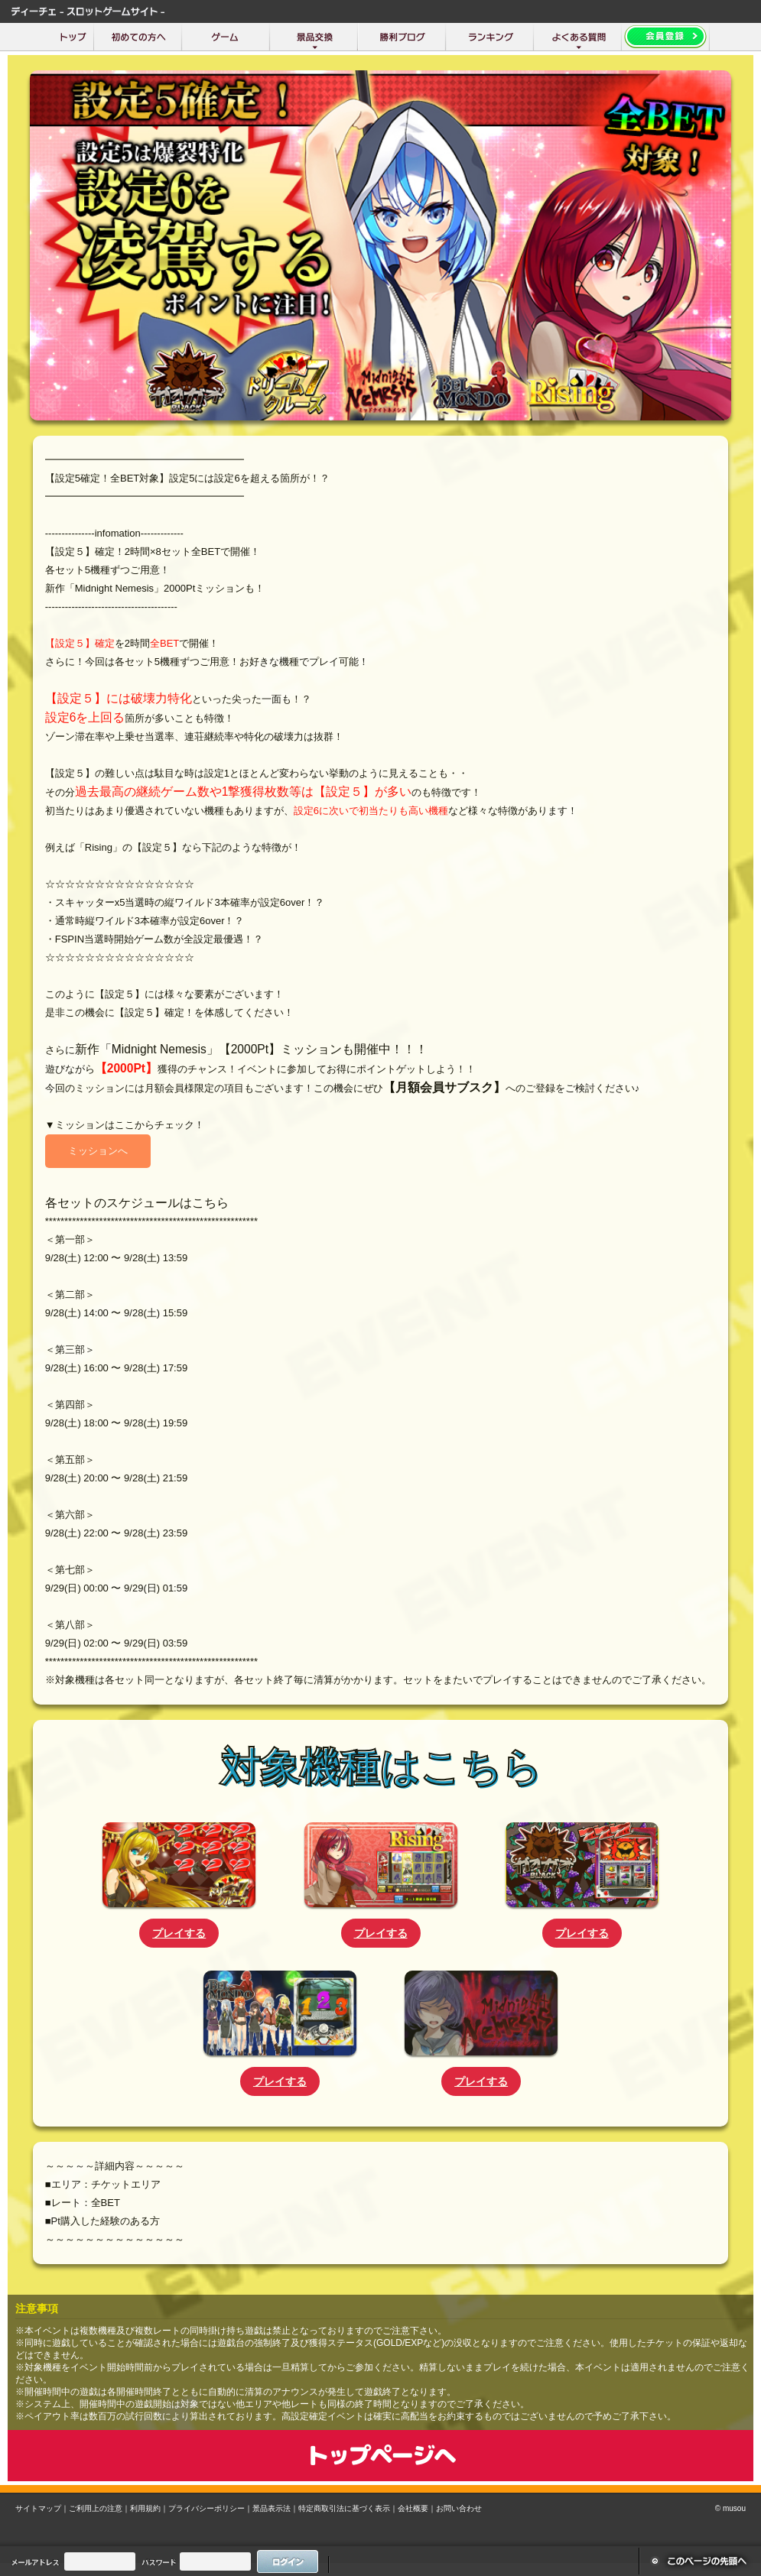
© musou (730, 2508)
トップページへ (380, 2455)
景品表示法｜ (275, 2508)
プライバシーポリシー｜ (210, 2508)
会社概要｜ (417, 2508)
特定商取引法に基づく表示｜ (348, 2508)
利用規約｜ (149, 2508)
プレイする (179, 1933)
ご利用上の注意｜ (99, 2508)
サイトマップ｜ (42, 2508)
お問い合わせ (459, 2508)
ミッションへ (98, 1151)
